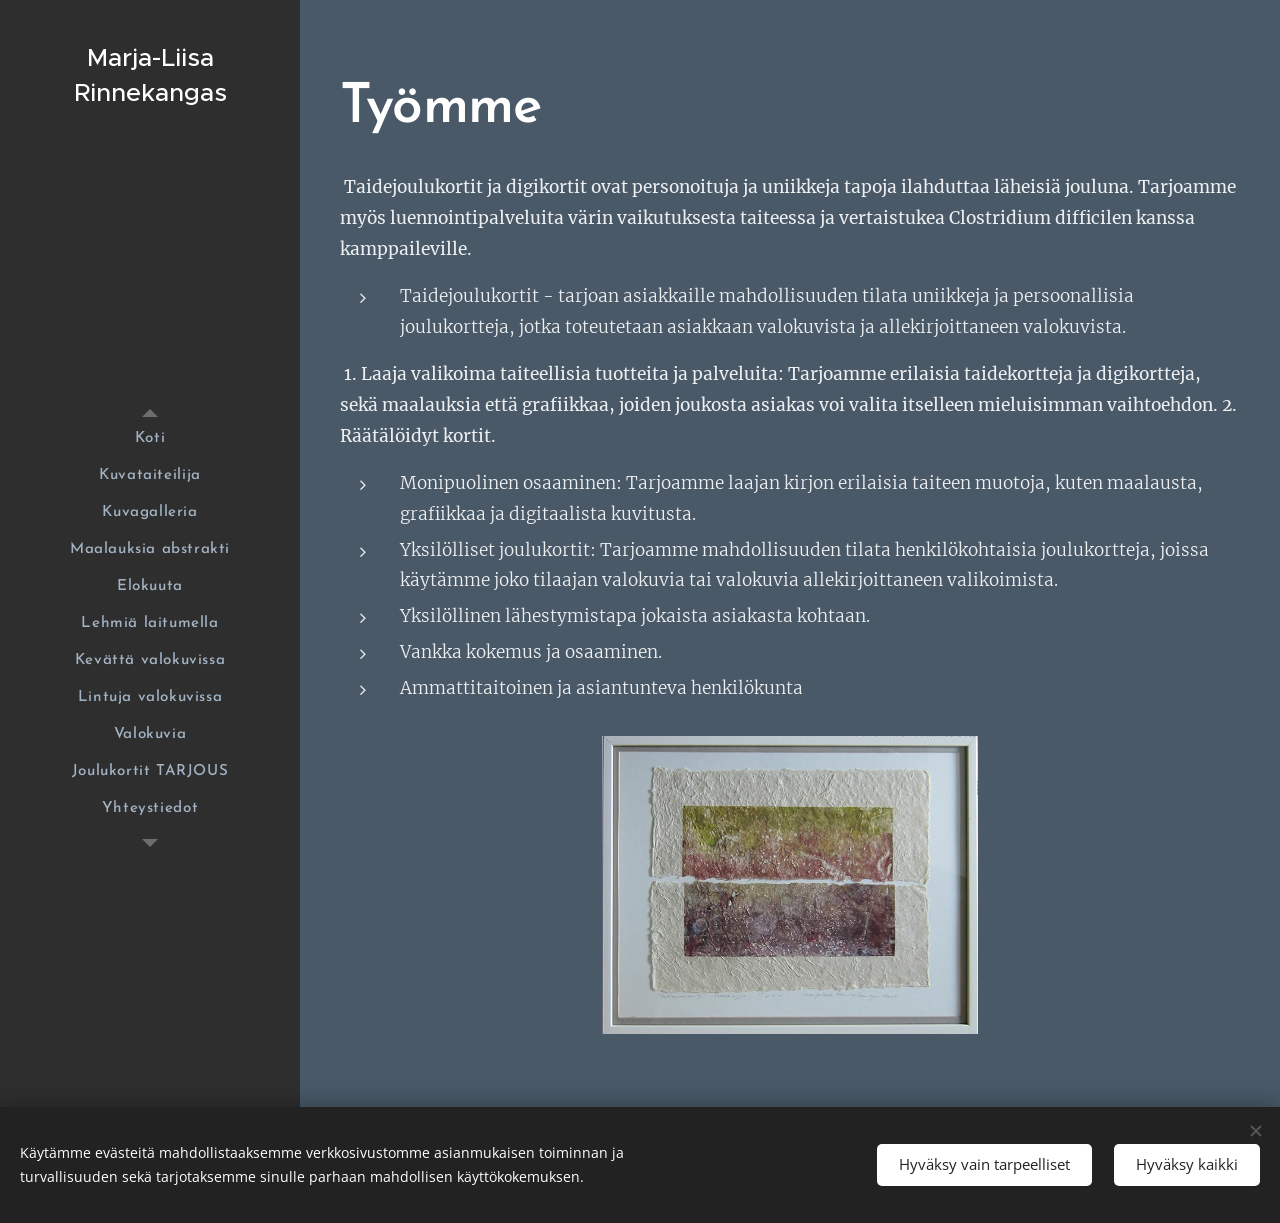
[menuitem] (150, 438)
